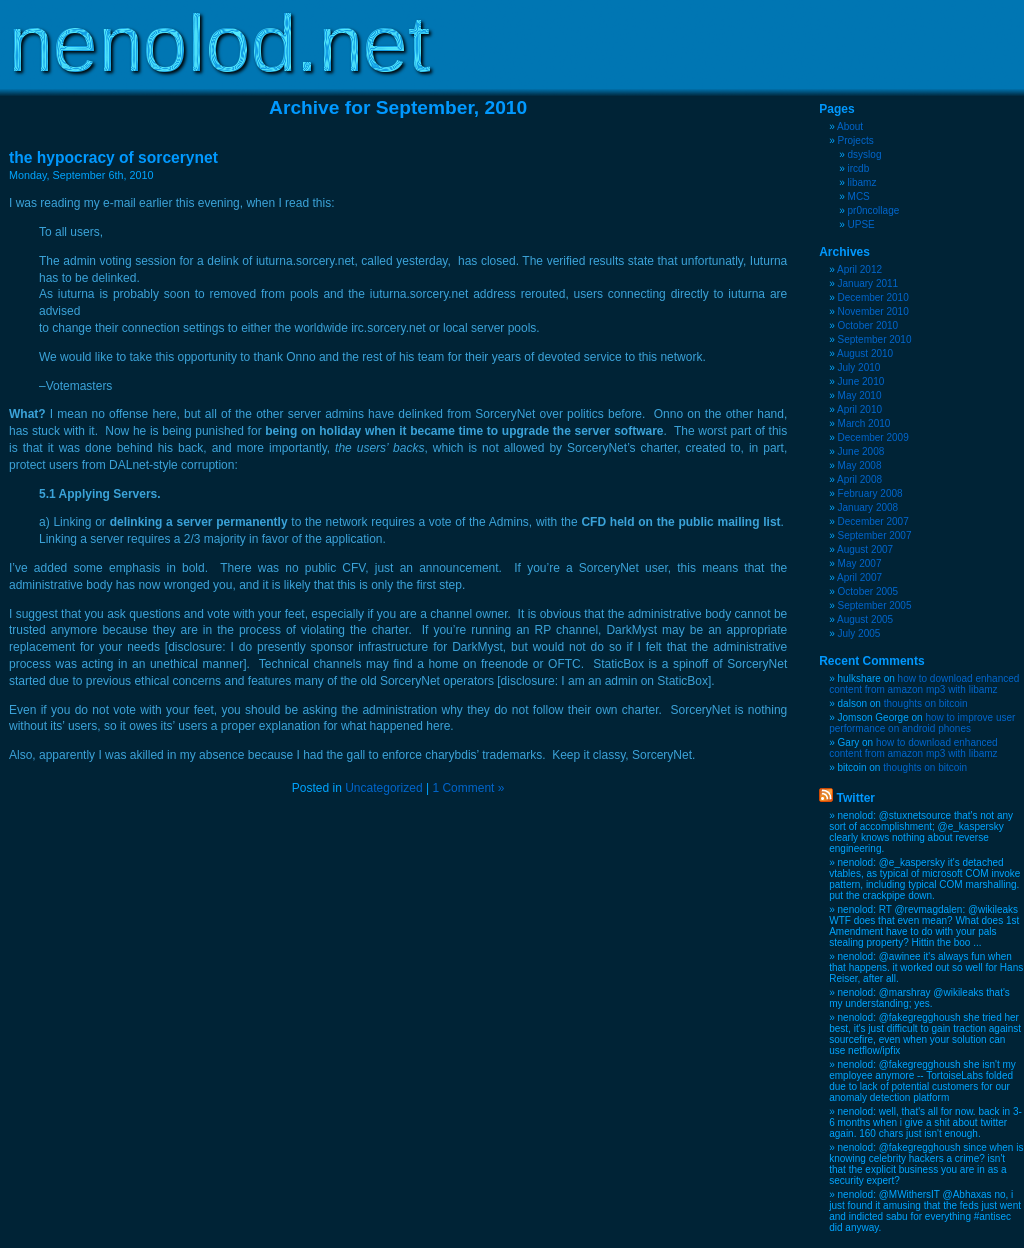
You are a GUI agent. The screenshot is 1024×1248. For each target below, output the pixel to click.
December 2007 (873, 521)
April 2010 (859, 409)
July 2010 (859, 367)
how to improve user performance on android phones (922, 723)
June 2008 (861, 451)
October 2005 (868, 591)
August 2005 (865, 619)
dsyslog (865, 154)
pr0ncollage (874, 210)
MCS (859, 196)
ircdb (859, 168)
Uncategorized (383, 788)
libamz (862, 182)
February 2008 (870, 493)
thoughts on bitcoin (926, 703)
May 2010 (860, 395)
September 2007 (875, 535)
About (850, 126)
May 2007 (860, 563)
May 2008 (860, 465)
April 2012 (859, 269)
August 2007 (865, 549)
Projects (856, 140)
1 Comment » (468, 788)
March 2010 (864, 423)
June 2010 (861, 381)
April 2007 (859, 577)
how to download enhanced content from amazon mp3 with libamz (924, 684)
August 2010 (865, 353)
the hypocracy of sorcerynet (113, 157)
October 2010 (868, 325)
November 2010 (873, 311)
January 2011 (868, 283)
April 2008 (859, 479)
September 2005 (875, 605)
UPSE (861, 224)
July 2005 (859, 633)
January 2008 (868, 507)
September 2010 (875, 339)
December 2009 (873, 437)
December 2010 (873, 297)
